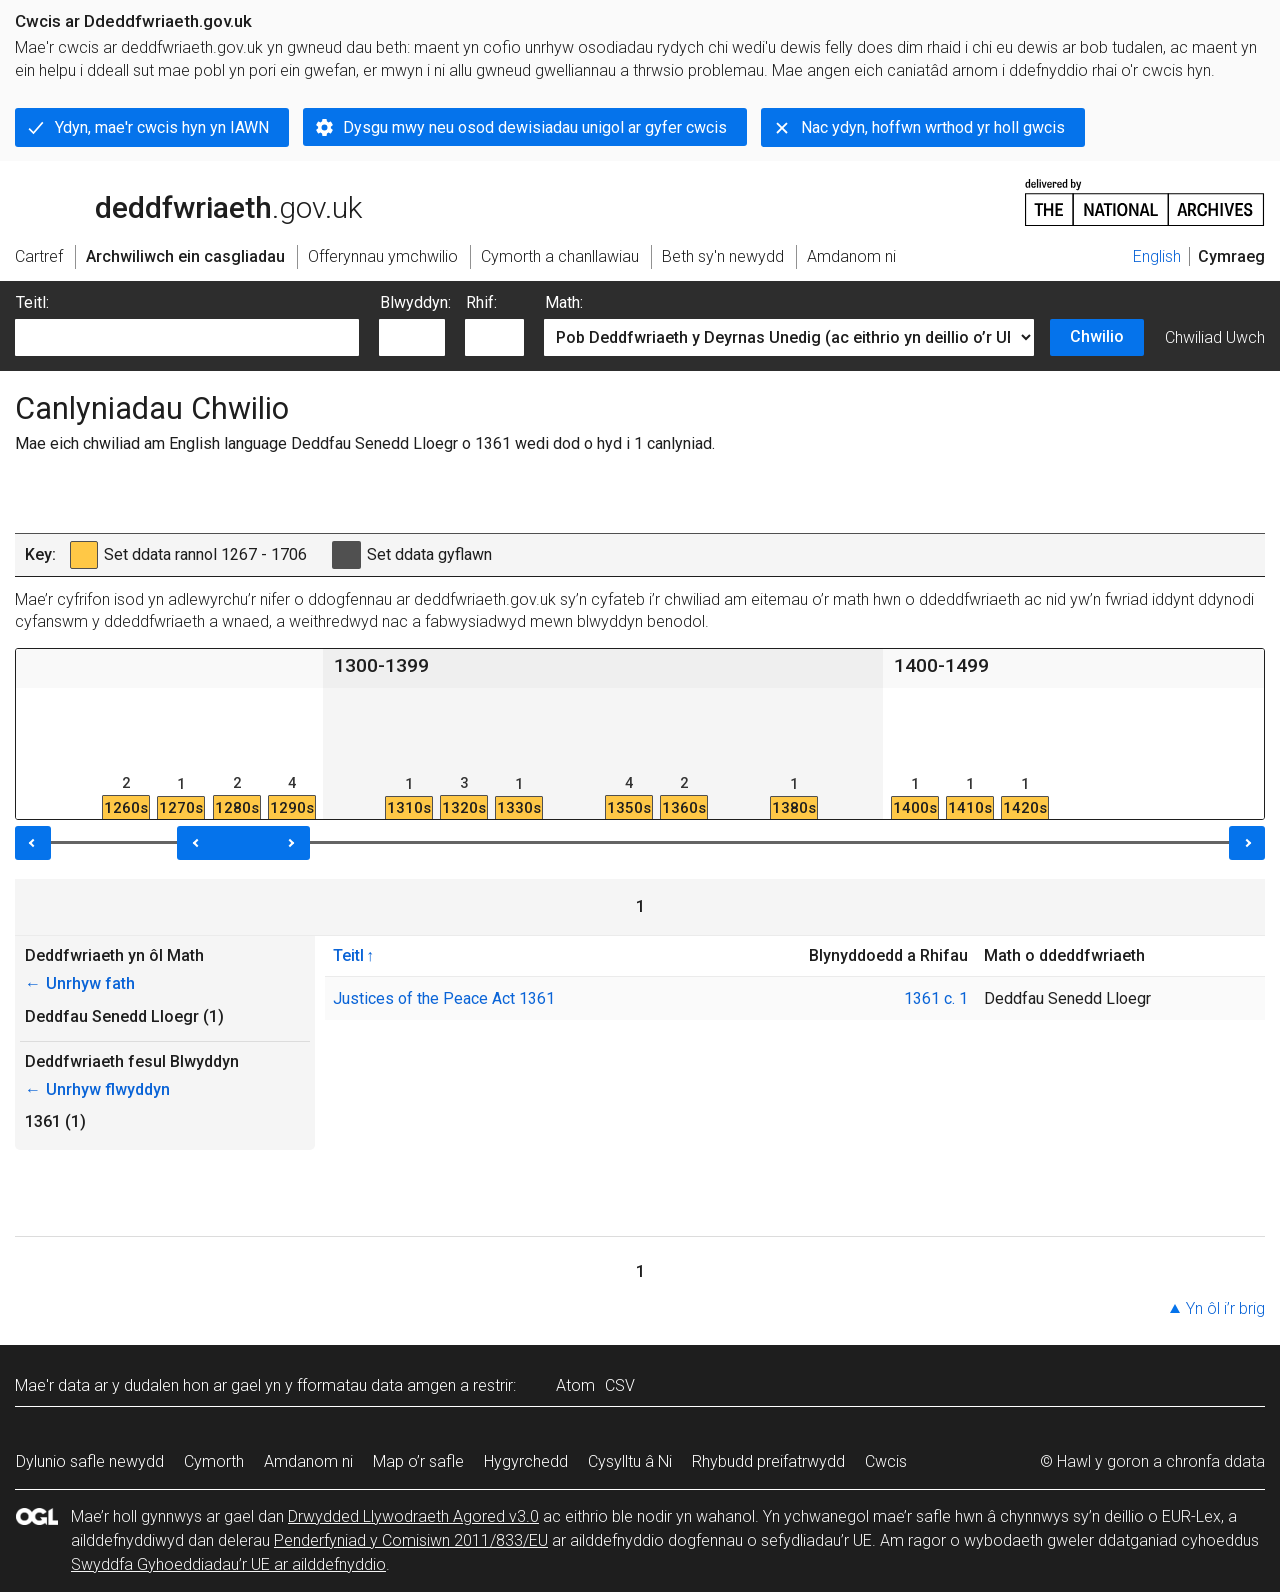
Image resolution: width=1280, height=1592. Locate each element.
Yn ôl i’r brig (1225, 1308)
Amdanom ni (308, 1461)
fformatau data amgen (376, 1385)
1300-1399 (381, 665)
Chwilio (1097, 336)
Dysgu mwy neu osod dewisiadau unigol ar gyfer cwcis (535, 127)
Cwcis (886, 1461)
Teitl (348, 955)
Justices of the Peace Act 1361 (444, 998)
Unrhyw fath (80, 983)
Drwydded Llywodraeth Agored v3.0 (413, 1516)
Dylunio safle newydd (90, 1461)
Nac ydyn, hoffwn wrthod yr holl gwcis (933, 127)
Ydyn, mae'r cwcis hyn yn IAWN (162, 127)
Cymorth (214, 1461)
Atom (575, 1385)
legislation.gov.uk (173, 201)
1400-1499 (941, 665)
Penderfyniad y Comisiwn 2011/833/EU (411, 1540)
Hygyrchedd (526, 1461)
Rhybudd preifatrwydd (768, 1461)
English (1157, 256)
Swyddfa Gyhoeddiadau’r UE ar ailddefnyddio (228, 1564)
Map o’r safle (418, 1461)
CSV (620, 1385)
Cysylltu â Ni (630, 1461)
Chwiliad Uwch (1215, 337)
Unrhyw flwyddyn (97, 1089)
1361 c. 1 (936, 998)
